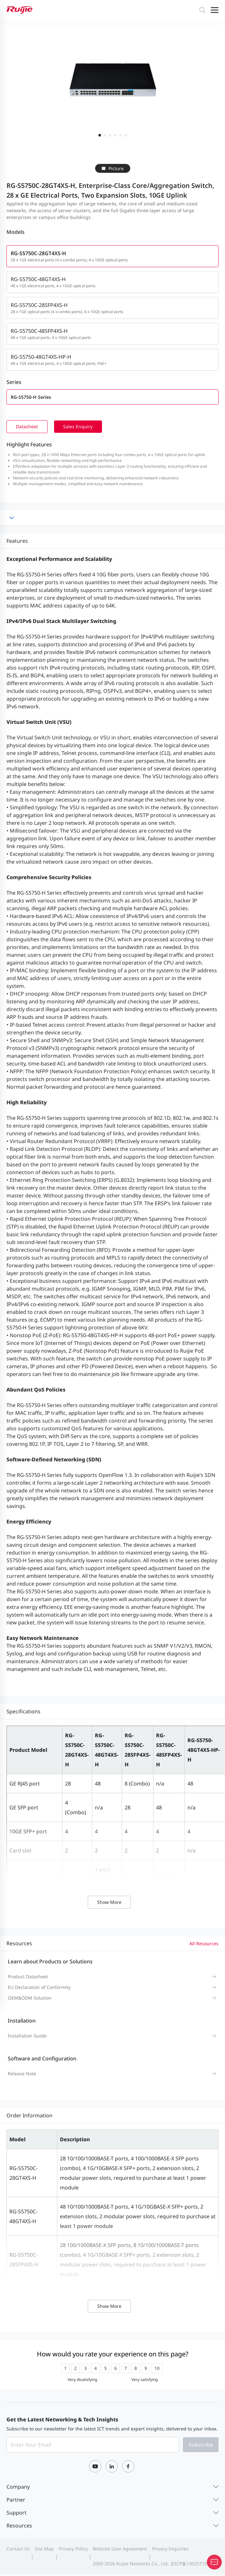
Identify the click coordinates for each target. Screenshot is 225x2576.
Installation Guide (27, 2036)
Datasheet (28, 427)
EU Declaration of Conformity (39, 1988)
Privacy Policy (73, 2550)
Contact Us (18, 2550)
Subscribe (201, 2445)
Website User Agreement (120, 2550)
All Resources (204, 1944)
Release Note (22, 2074)
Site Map (44, 2550)
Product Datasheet (28, 1977)
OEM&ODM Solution (29, 1998)
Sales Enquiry (81, 427)
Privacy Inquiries (170, 2550)
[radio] (65, 2369)
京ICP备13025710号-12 (194, 2564)
